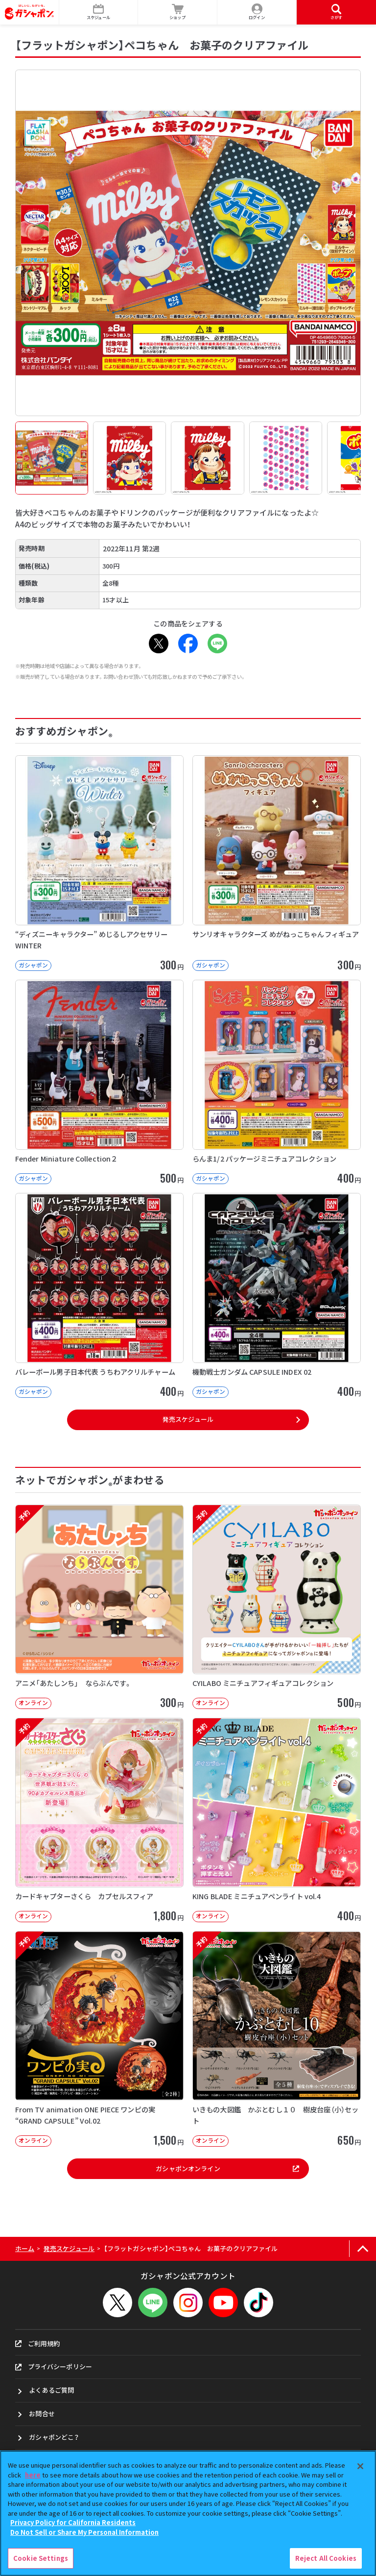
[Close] (360, 2466)
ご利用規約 (37, 2343)
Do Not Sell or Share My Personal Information (84, 2532)
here (33, 2474)
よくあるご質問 (51, 2390)
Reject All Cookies (325, 2558)
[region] (188, 2513)
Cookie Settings (40, 2558)
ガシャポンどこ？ (54, 2437)
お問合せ (42, 2413)
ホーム (24, 2248)
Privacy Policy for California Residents (73, 2522)
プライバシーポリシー (53, 2366)
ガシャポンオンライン (227, 2168)
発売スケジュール (188, 1419)
